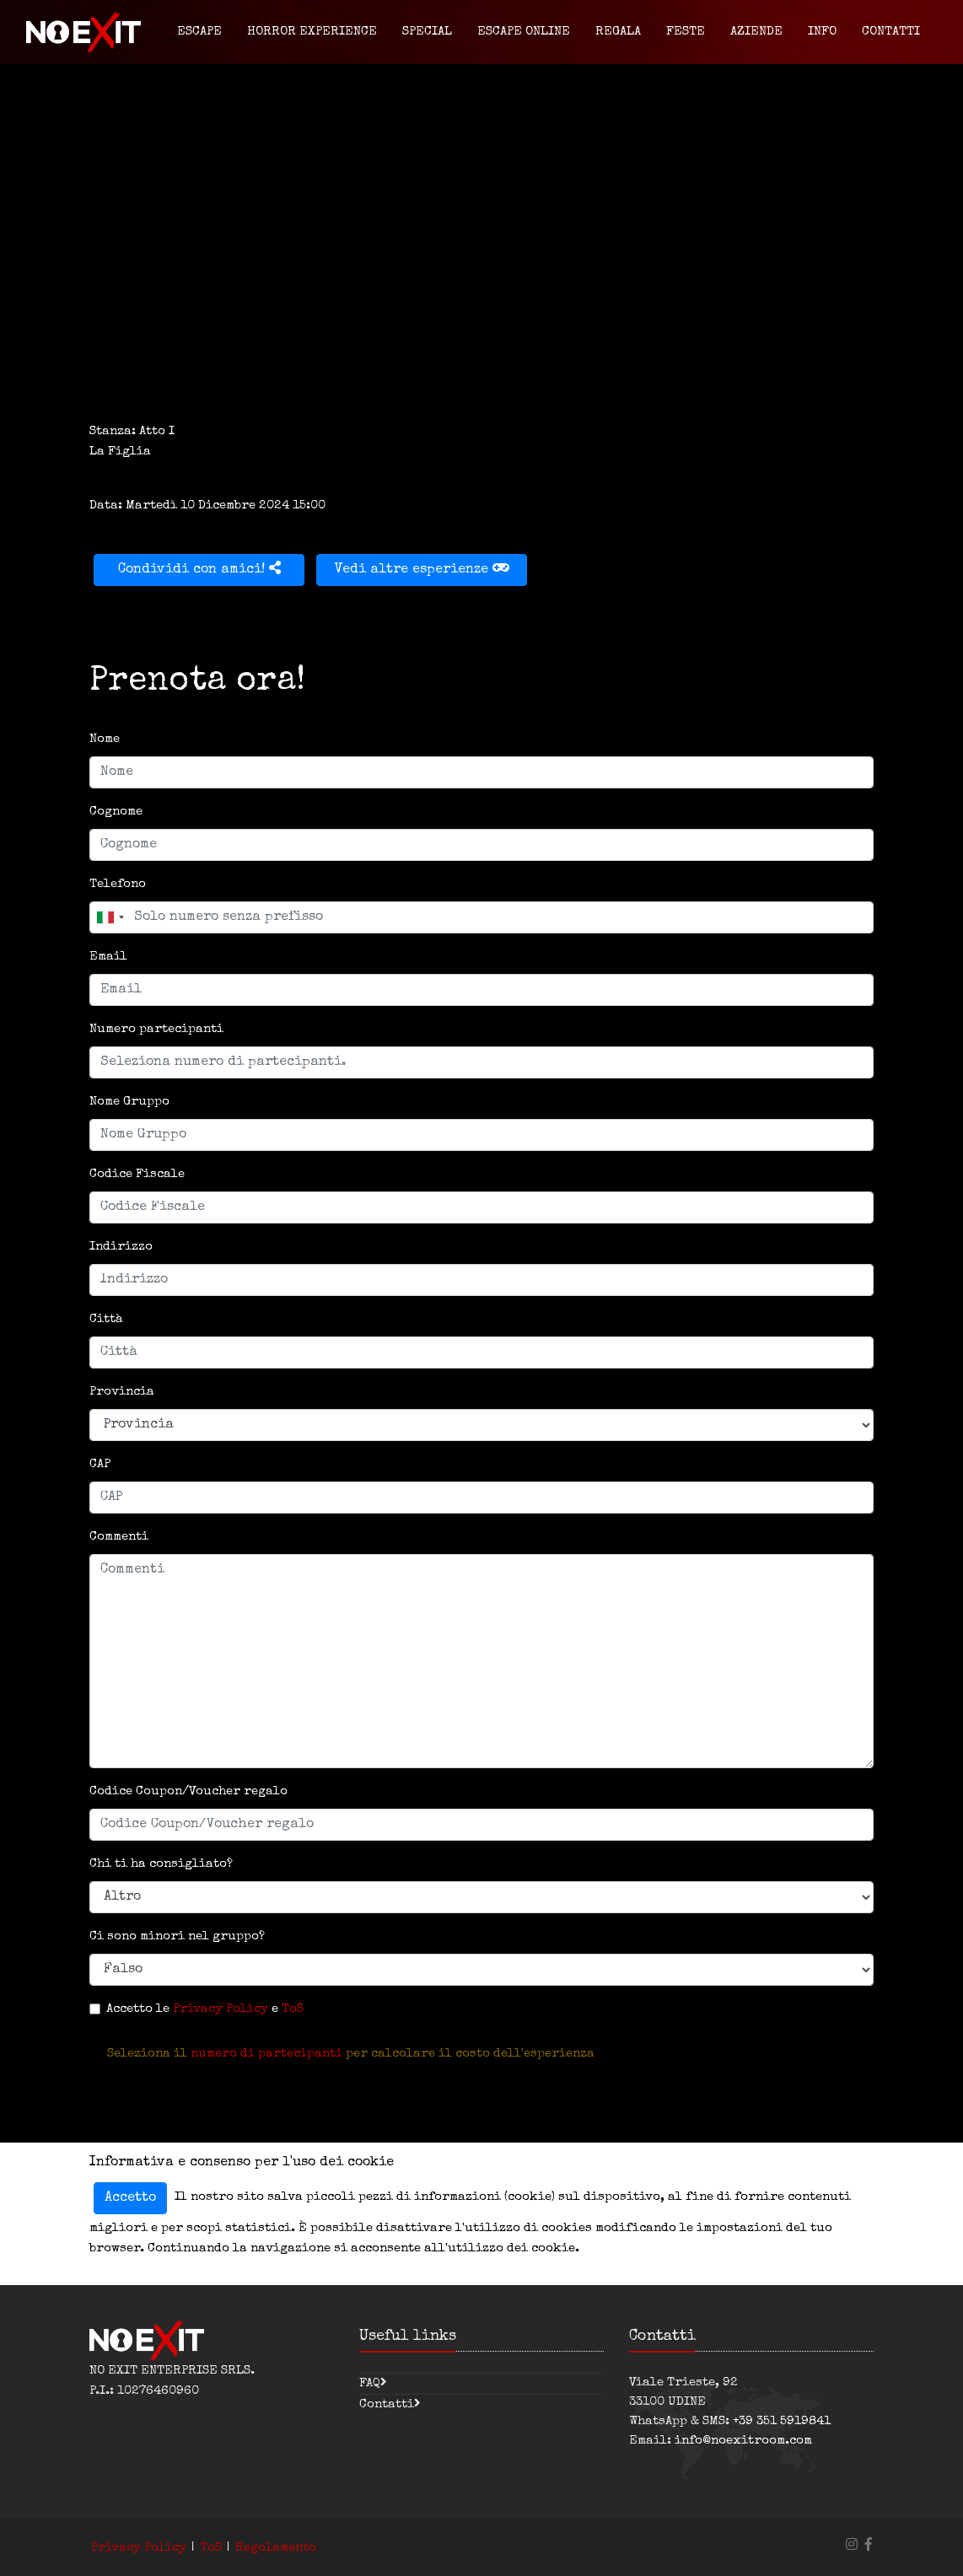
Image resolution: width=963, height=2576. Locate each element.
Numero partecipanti (156, 1029)
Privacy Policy (220, 2009)
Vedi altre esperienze (422, 569)
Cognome (116, 811)
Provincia (121, 1391)
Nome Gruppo (129, 1101)
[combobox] (109, 917)
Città (106, 1319)
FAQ (369, 2383)
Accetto (130, 2198)
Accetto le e (205, 2009)
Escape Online (523, 31)
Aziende (756, 31)
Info (822, 31)
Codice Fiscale (137, 1174)
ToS (293, 2009)
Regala (618, 31)
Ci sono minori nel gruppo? (177, 1936)
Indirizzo (121, 1246)
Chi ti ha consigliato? (161, 1864)
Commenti (118, 1536)
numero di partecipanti (266, 2053)
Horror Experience (312, 31)
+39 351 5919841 (782, 2421)
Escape (199, 31)
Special (427, 31)
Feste (685, 31)
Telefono (117, 884)
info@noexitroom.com (743, 2440)
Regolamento (275, 2547)
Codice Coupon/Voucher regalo (188, 1791)
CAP (99, 1464)
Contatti (891, 31)
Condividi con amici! (199, 569)
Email (108, 956)
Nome (104, 739)
